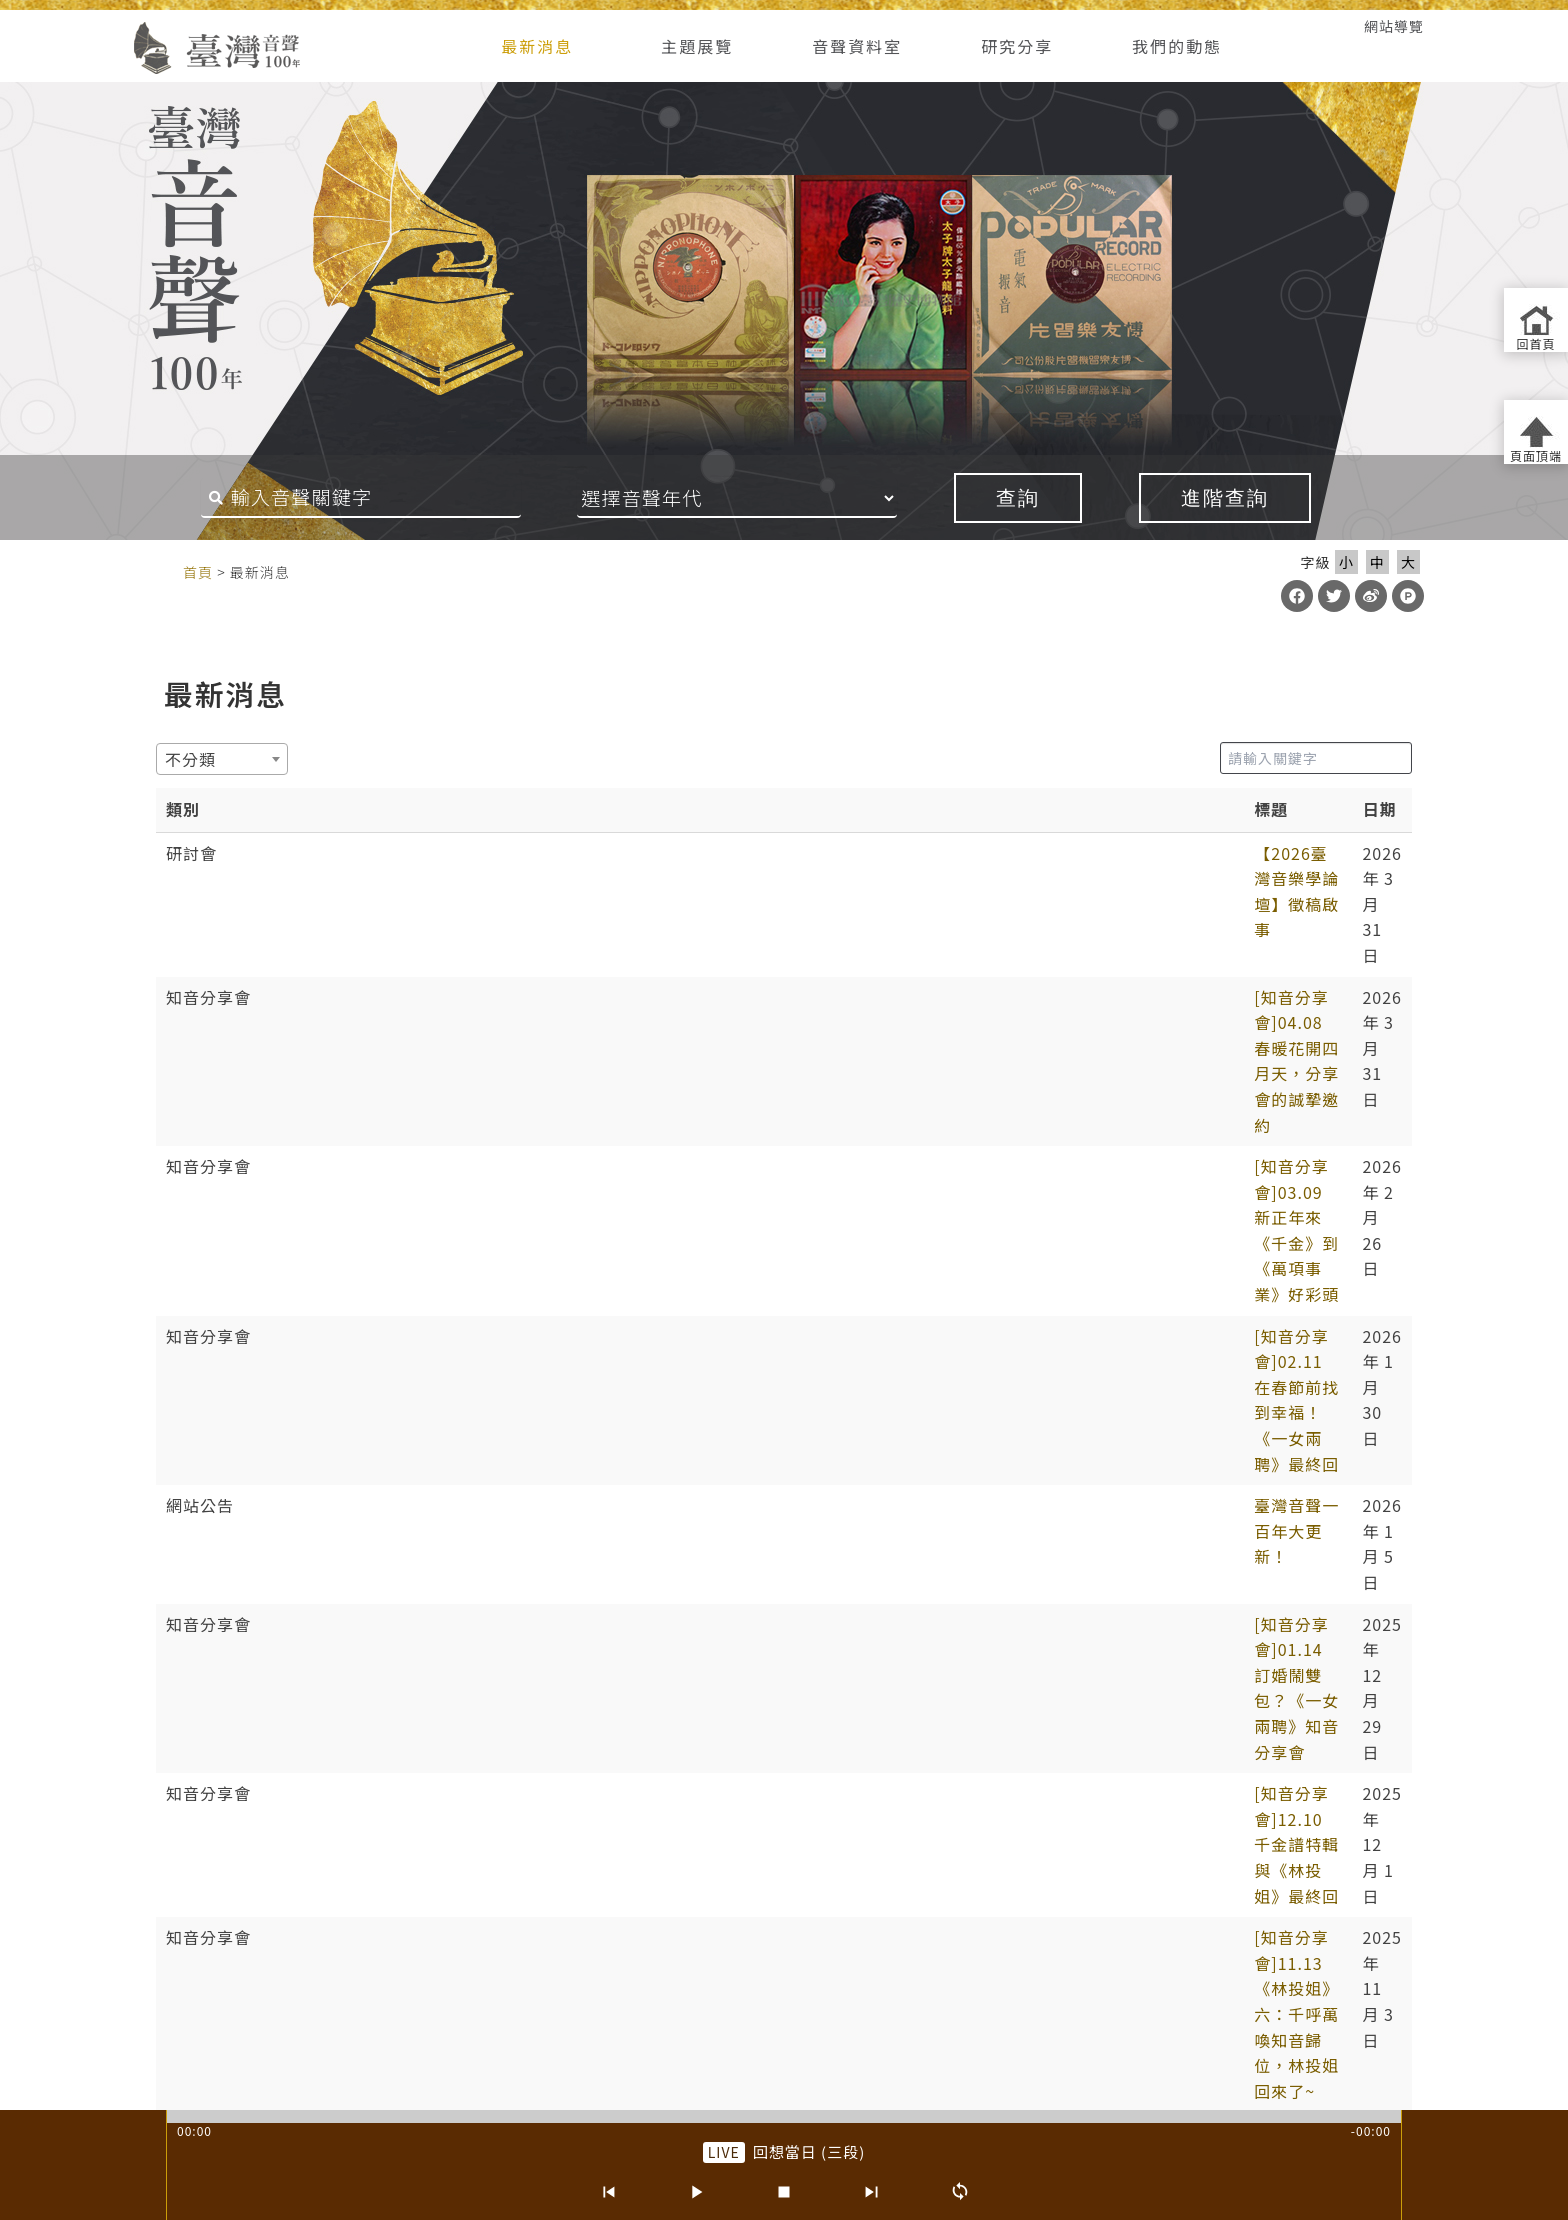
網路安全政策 (711, 1923)
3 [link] (742, 1692)
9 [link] (900, 1692)
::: (106, 26)
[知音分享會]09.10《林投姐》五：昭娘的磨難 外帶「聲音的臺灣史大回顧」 (571, 1185)
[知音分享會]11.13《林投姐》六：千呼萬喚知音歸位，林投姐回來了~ (548, 1144)
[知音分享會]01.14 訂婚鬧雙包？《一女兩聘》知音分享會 (503, 1061)
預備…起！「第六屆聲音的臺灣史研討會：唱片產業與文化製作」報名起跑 (565, 1269)
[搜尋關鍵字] (361, 498)
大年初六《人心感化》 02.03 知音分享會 (439, 1601)
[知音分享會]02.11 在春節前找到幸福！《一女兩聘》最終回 (511, 977)
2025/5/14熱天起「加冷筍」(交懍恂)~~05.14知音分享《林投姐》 (535, 1435)
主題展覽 (697, 46)
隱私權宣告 (608, 1923)
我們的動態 (1177, 46)
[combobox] (222, 759)
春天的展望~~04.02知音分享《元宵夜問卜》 (453, 1518)
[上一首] (608, 2192)
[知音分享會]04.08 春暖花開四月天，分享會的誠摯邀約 (494, 894)
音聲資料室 (857, 46)
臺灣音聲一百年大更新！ (378, 1019)
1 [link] (670, 1692)
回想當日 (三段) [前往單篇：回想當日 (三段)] (809, 2151)
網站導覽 (1394, 26)
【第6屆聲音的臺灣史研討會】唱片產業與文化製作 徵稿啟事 (513, 1476)
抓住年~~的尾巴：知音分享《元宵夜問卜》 (448, 1560)
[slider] (784, 2116)
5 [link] (815, 1692)
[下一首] (872, 2192)
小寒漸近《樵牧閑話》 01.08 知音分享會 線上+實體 (481, 1643)
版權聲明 (885, 1923)
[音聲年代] (737, 498)
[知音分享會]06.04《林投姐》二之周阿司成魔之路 (475, 1352)
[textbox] (196, 759)
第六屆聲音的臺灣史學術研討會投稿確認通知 (455, 1393)
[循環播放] (960, 2192)
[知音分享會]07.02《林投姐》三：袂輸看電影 (458, 1310)
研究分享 (1017, 46)
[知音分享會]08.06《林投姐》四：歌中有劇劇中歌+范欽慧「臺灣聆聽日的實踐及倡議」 (616, 1227)
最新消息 (537, 46)
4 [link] (779, 1692)
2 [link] (706, 1692)
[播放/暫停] (696, 2192)
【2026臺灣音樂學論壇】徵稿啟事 (415, 853)
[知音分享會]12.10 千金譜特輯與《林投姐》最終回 (477, 1102)
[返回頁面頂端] (1536, 432)
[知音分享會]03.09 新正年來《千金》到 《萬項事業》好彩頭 (514, 936)
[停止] (784, 2192)
